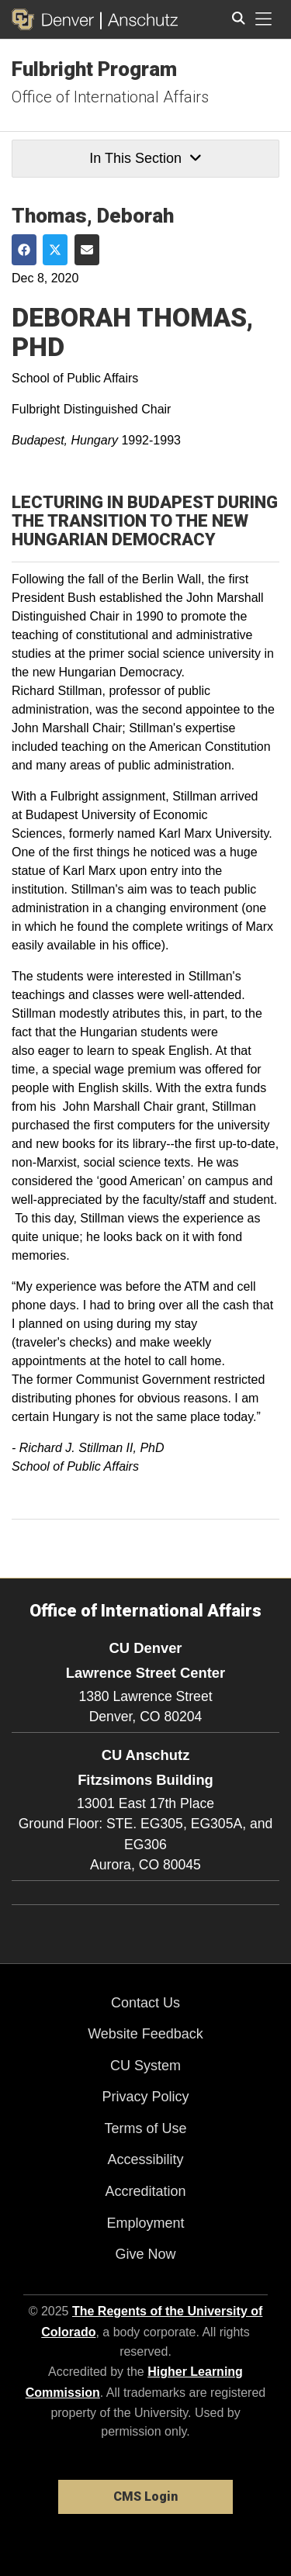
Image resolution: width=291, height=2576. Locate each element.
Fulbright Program (94, 69)
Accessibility (145, 2159)
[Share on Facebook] (24, 249)
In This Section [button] (145, 158)
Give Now (145, 2254)
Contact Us (145, 2003)
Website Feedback (145, 2034)
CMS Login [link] (145, 2496)
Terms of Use (145, 2128)
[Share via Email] (86, 249)
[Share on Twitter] (55, 249)
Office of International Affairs (110, 97)
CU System (145, 2065)
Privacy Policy (145, 2096)
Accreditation (145, 2191)
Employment (145, 2223)
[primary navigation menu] (263, 19)
